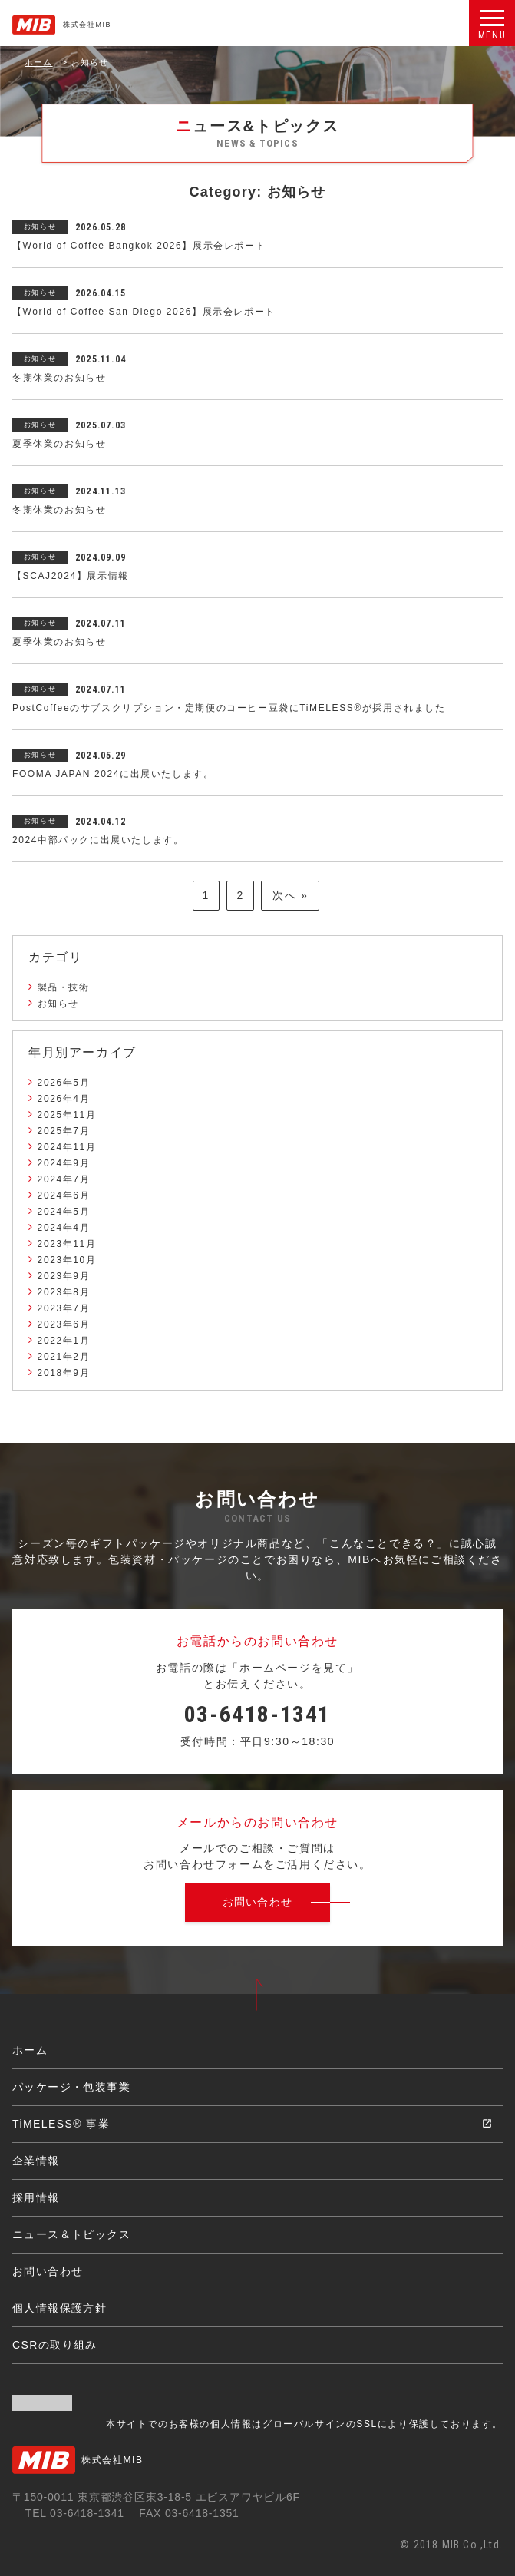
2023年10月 (67, 1260)
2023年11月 (67, 1243)
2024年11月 (67, 1147)
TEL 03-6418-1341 (74, 2513)
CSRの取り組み (54, 2345)
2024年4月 (64, 1227)
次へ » (290, 895)
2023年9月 (64, 1276)
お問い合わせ (47, 2271)
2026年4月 (64, 1098)
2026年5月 (64, 1082)
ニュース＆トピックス (71, 2234)
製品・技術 (64, 987)
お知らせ (58, 1003)
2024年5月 (64, 1211)
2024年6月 (64, 1195)
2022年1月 (64, 1340)
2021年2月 (64, 1356)
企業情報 (36, 2160)
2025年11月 (67, 1114)
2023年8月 (64, 1292)
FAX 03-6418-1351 (189, 2513)
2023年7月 (64, 1308)
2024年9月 (64, 1163)
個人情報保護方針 (59, 2308)
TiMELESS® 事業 (61, 2124)
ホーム (39, 62)
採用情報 (36, 2197)
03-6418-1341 (257, 1714)
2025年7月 (64, 1131)
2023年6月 (64, 1324)
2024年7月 (64, 1179)
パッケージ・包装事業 (71, 2087)
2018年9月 (64, 1372)
